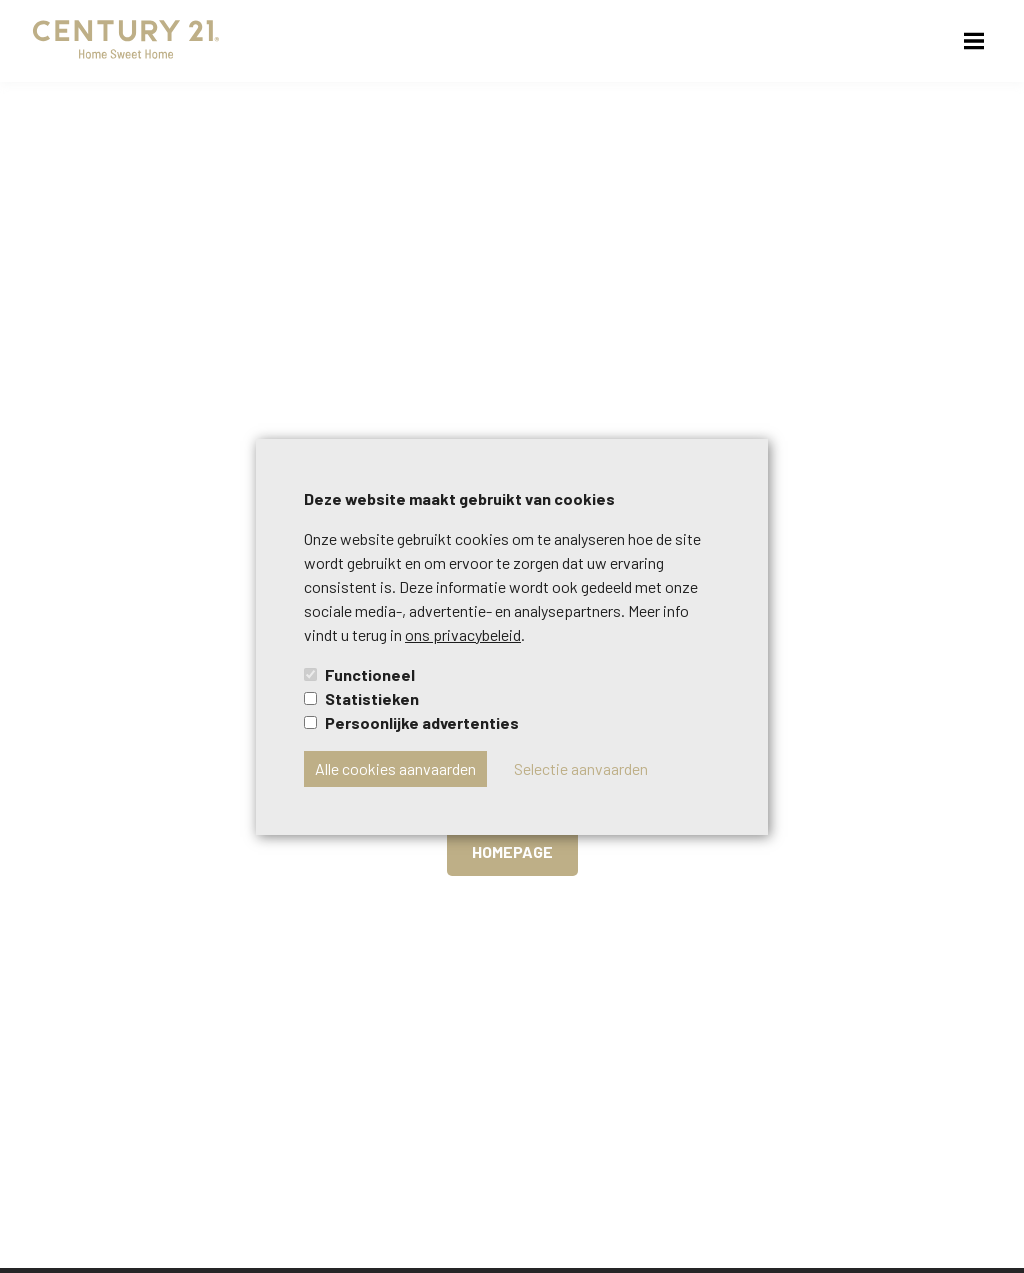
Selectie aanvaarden (581, 768)
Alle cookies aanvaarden (395, 768)
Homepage (512, 852)
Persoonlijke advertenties (422, 722)
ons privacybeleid (463, 634)
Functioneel (370, 674)
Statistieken (372, 698)
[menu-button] (974, 41)
